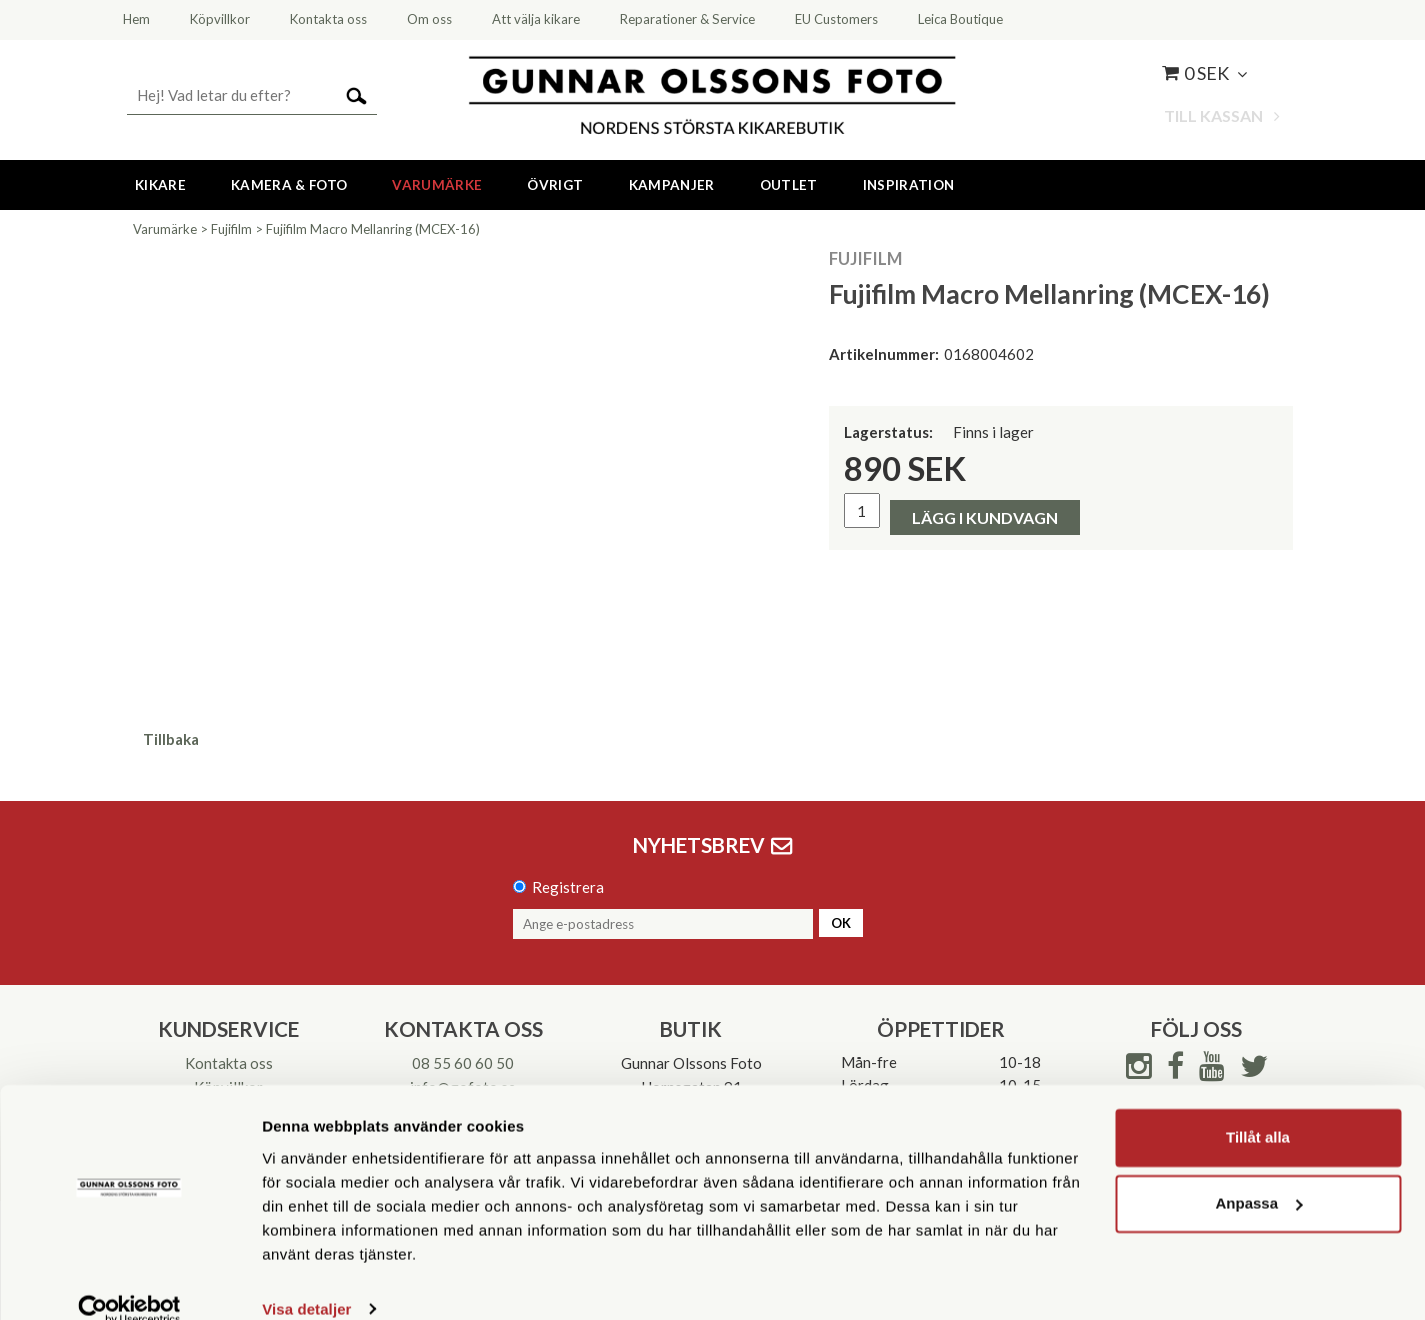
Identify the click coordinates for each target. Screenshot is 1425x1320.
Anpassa (1258, 1174)
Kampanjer (672, 185)
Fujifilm (231, 229)
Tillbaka (171, 739)
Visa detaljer (306, 1280)
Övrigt (555, 185)
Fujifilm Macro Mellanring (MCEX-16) (373, 229)
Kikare (160, 185)
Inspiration (909, 185)
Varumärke (437, 185)
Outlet (789, 185)
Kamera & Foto (289, 185)
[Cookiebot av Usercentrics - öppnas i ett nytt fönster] (129, 1281)
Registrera (568, 887)
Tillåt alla (1258, 1109)
